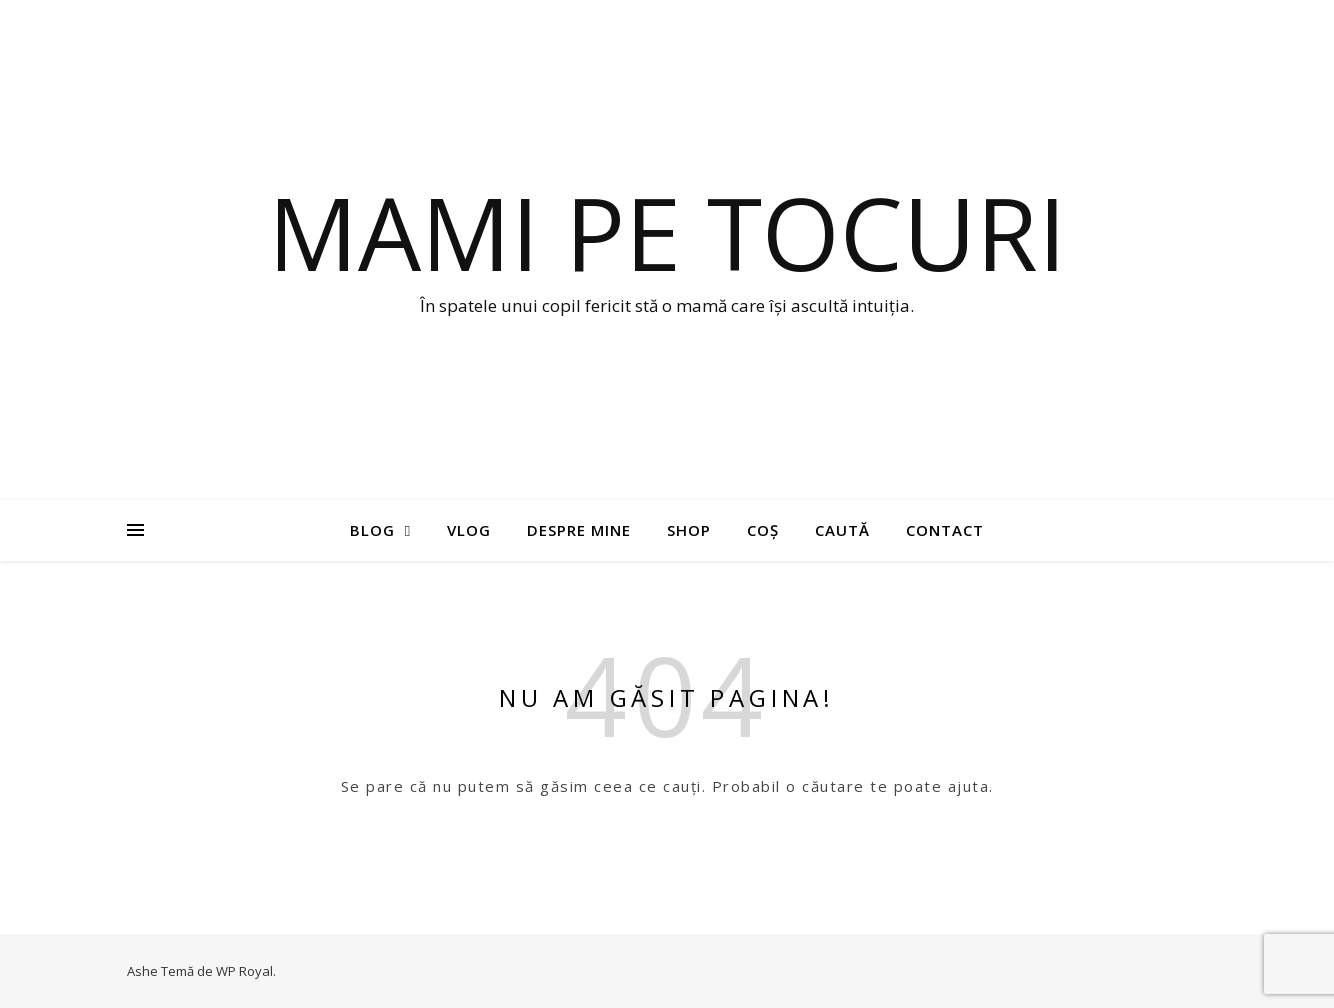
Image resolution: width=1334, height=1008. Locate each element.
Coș (763, 530)
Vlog (469, 530)
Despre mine (579, 530)
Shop (689, 530)
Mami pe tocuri (667, 232)
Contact (945, 530)
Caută (842, 530)
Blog (372, 530)
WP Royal (244, 971)
